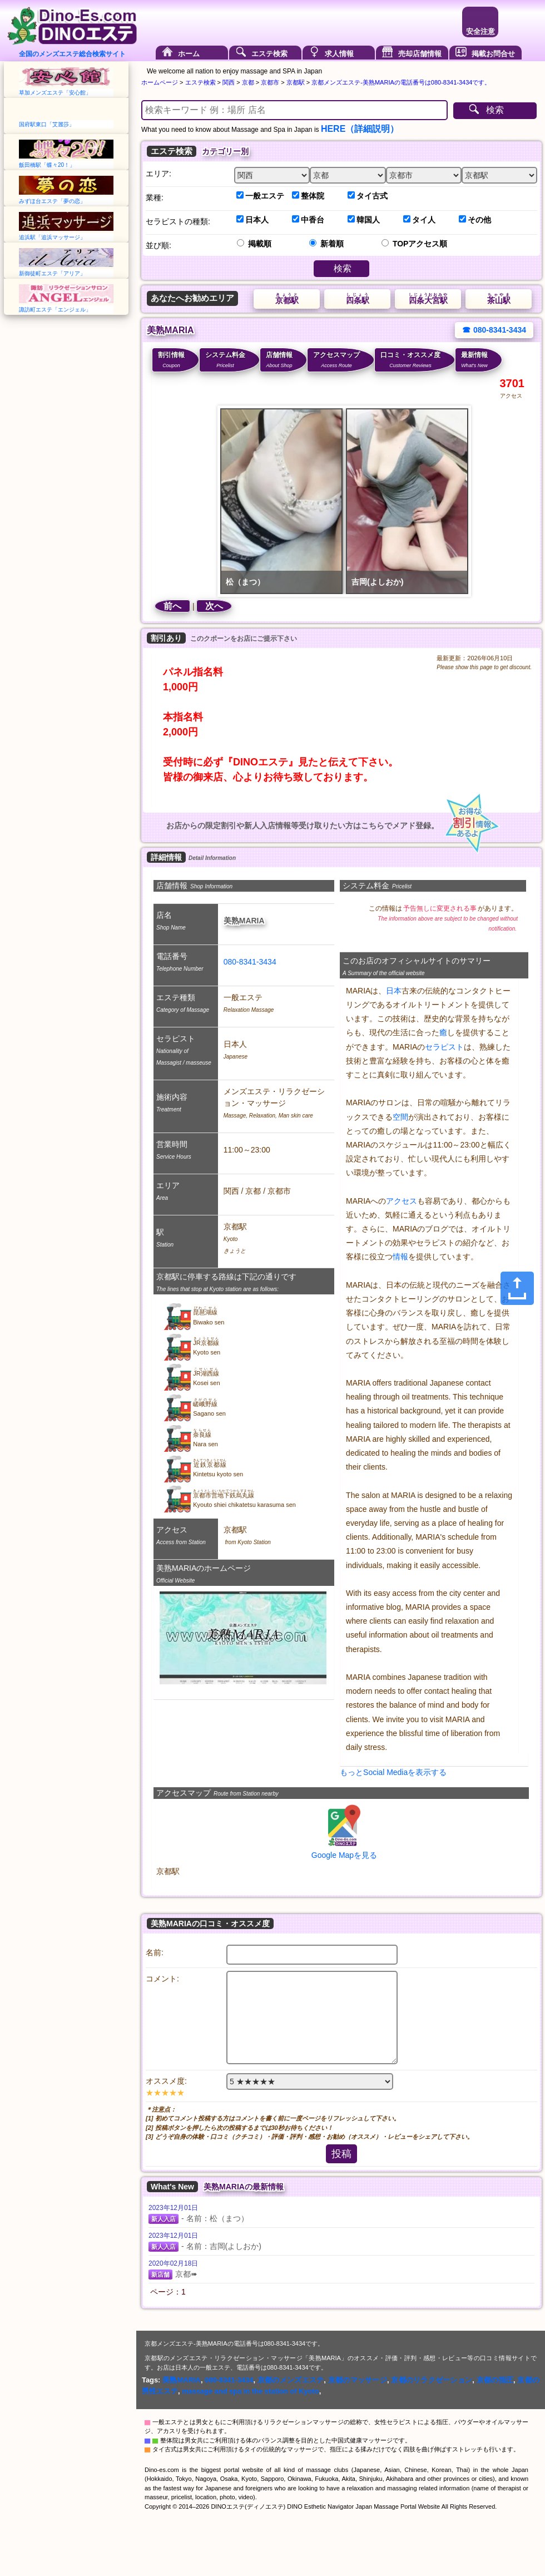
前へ (172, 606)
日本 (394, 990)
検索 (495, 110)
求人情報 (339, 54)
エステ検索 (269, 54)
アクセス (401, 1200)
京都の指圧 (495, 2380)
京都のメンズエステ (290, 2380)
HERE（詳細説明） (360, 129)
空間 (400, 1117)
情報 (400, 1256)
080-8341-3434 (250, 961)
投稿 (341, 2153)
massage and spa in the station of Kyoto (250, 2391)
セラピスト (444, 1046)
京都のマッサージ (357, 2380)
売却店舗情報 (420, 54)
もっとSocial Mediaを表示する (393, 1772)
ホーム (189, 54)
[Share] (517, 1288)
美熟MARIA (181, 2380)
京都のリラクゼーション (431, 2380)
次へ (214, 606)
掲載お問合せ (493, 54)
